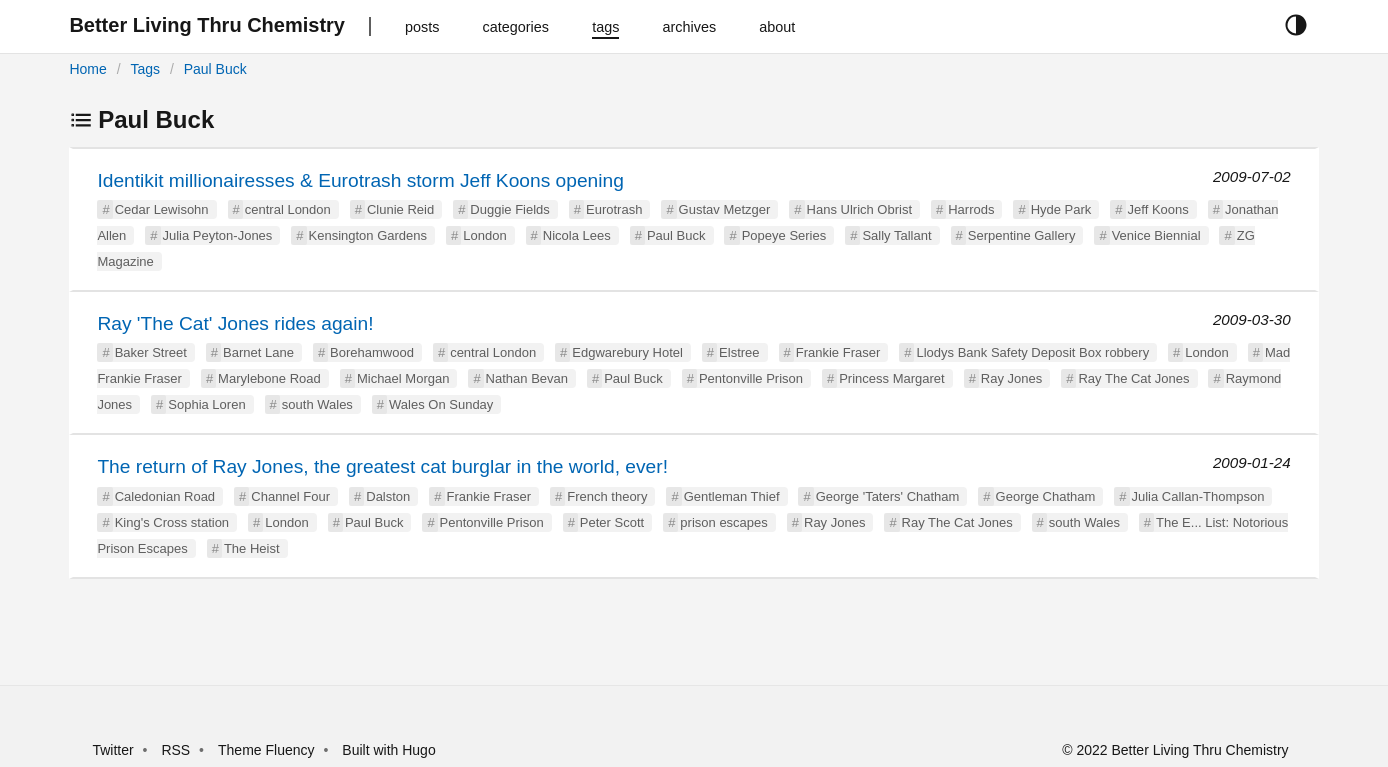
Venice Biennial (1156, 235)
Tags (145, 69)
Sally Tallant (896, 235)
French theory (607, 496)
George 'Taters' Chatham (888, 496)
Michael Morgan (403, 378)
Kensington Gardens (368, 235)
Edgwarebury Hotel (627, 352)
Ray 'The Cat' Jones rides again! (235, 323)
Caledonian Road (165, 496)
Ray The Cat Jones (1133, 378)
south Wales (317, 404)
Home (87, 69)
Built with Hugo (388, 750)
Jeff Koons (1158, 209)
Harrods (971, 209)
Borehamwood (372, 352)
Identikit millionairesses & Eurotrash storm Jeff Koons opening (360, 180)
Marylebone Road (269, 378)
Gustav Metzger (725, 209)
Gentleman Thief (732, 496)
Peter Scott (612, 522)
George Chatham (1046, 496)
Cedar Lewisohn (162, 209)
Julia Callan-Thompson (1198, 496)
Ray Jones (1011, 378)
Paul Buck (215, 69)
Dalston (388, 496)
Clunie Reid (400, 209)
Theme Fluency (268, 750)
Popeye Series (784, 235)
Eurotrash (614, 209)
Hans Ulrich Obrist (859, 209)
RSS (175, 750)
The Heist (252, 548)
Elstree (739, 352)
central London (288, 209)
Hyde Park (1061, 209)
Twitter (112, 750)
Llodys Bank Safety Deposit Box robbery (1032, 352)
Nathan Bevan (527, 378)
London (484, 235)
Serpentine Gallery (1022, 235)
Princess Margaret (891, 378)
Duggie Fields (510, 209)
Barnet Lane (258, 352)
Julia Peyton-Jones (218, 235)
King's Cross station (172, 522)
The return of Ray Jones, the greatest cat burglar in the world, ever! (382, 466)
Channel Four (290, 496)
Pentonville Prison (751, 378)
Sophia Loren (206, 404)
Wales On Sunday (441, 404)
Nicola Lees (577, 235)
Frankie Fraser (838, 352)
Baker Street (151, 352)
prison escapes (723, 522)
